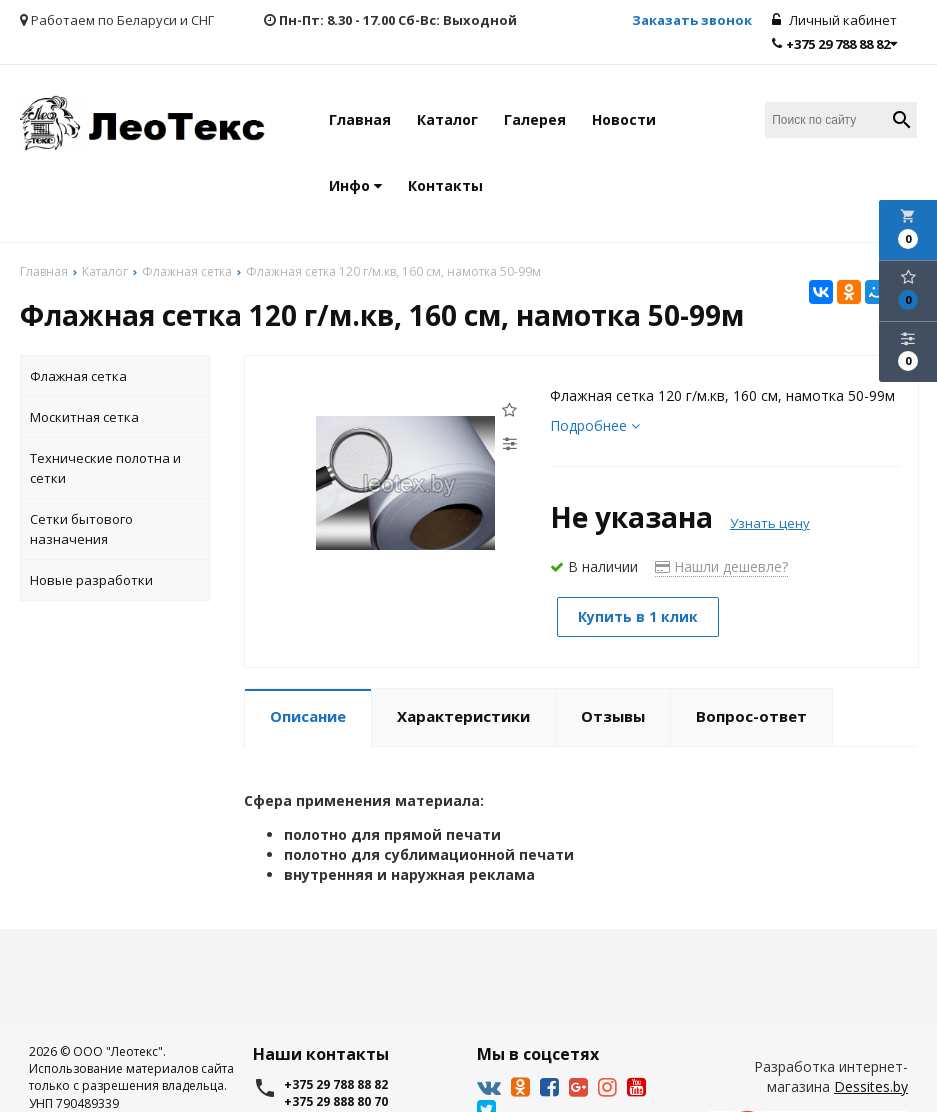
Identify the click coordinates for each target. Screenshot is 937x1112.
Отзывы (613, 716)
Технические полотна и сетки (105, 468)
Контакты (445, 185)
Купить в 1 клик (638, 616)
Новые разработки (91, 580)
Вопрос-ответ (751, 716)
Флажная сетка (78, 376)
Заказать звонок (692, 20)
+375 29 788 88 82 (834, 44)
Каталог (447, 119)
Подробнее (595, 425)
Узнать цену (770, 523)
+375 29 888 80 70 (336, 1101)
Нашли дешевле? (721, 566)
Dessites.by (871, 1086)
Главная (360, 119)
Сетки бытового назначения (81, 529)
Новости (624, 119)
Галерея (535, 119)
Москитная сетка (84, 417)
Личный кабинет (834, 20)
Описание (308, 716)
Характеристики (463, 716)
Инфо (355, 185)
